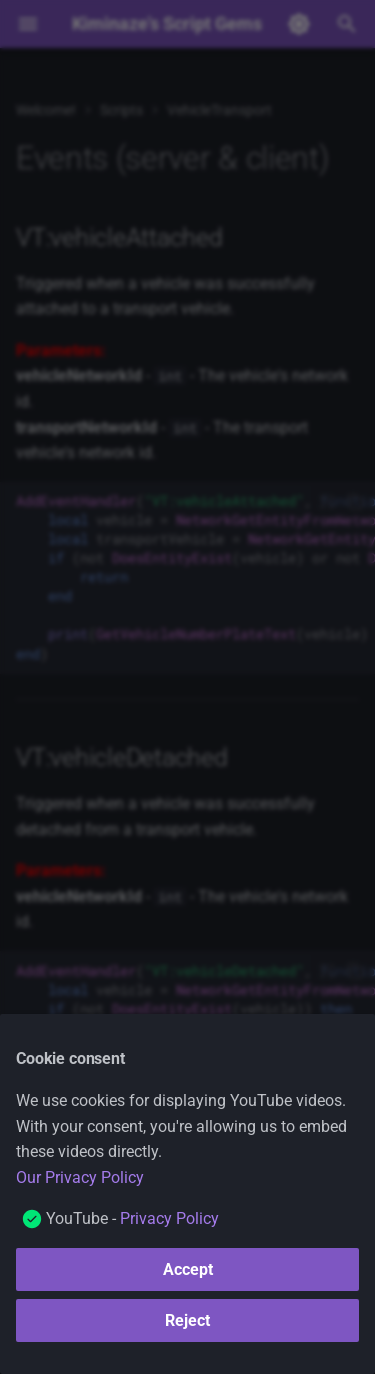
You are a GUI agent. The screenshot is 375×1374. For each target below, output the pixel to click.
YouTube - (132, 1218)
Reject (187, 1320)
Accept (188, 1269)
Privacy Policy (169, 1218)
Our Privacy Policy (80, 1177)
